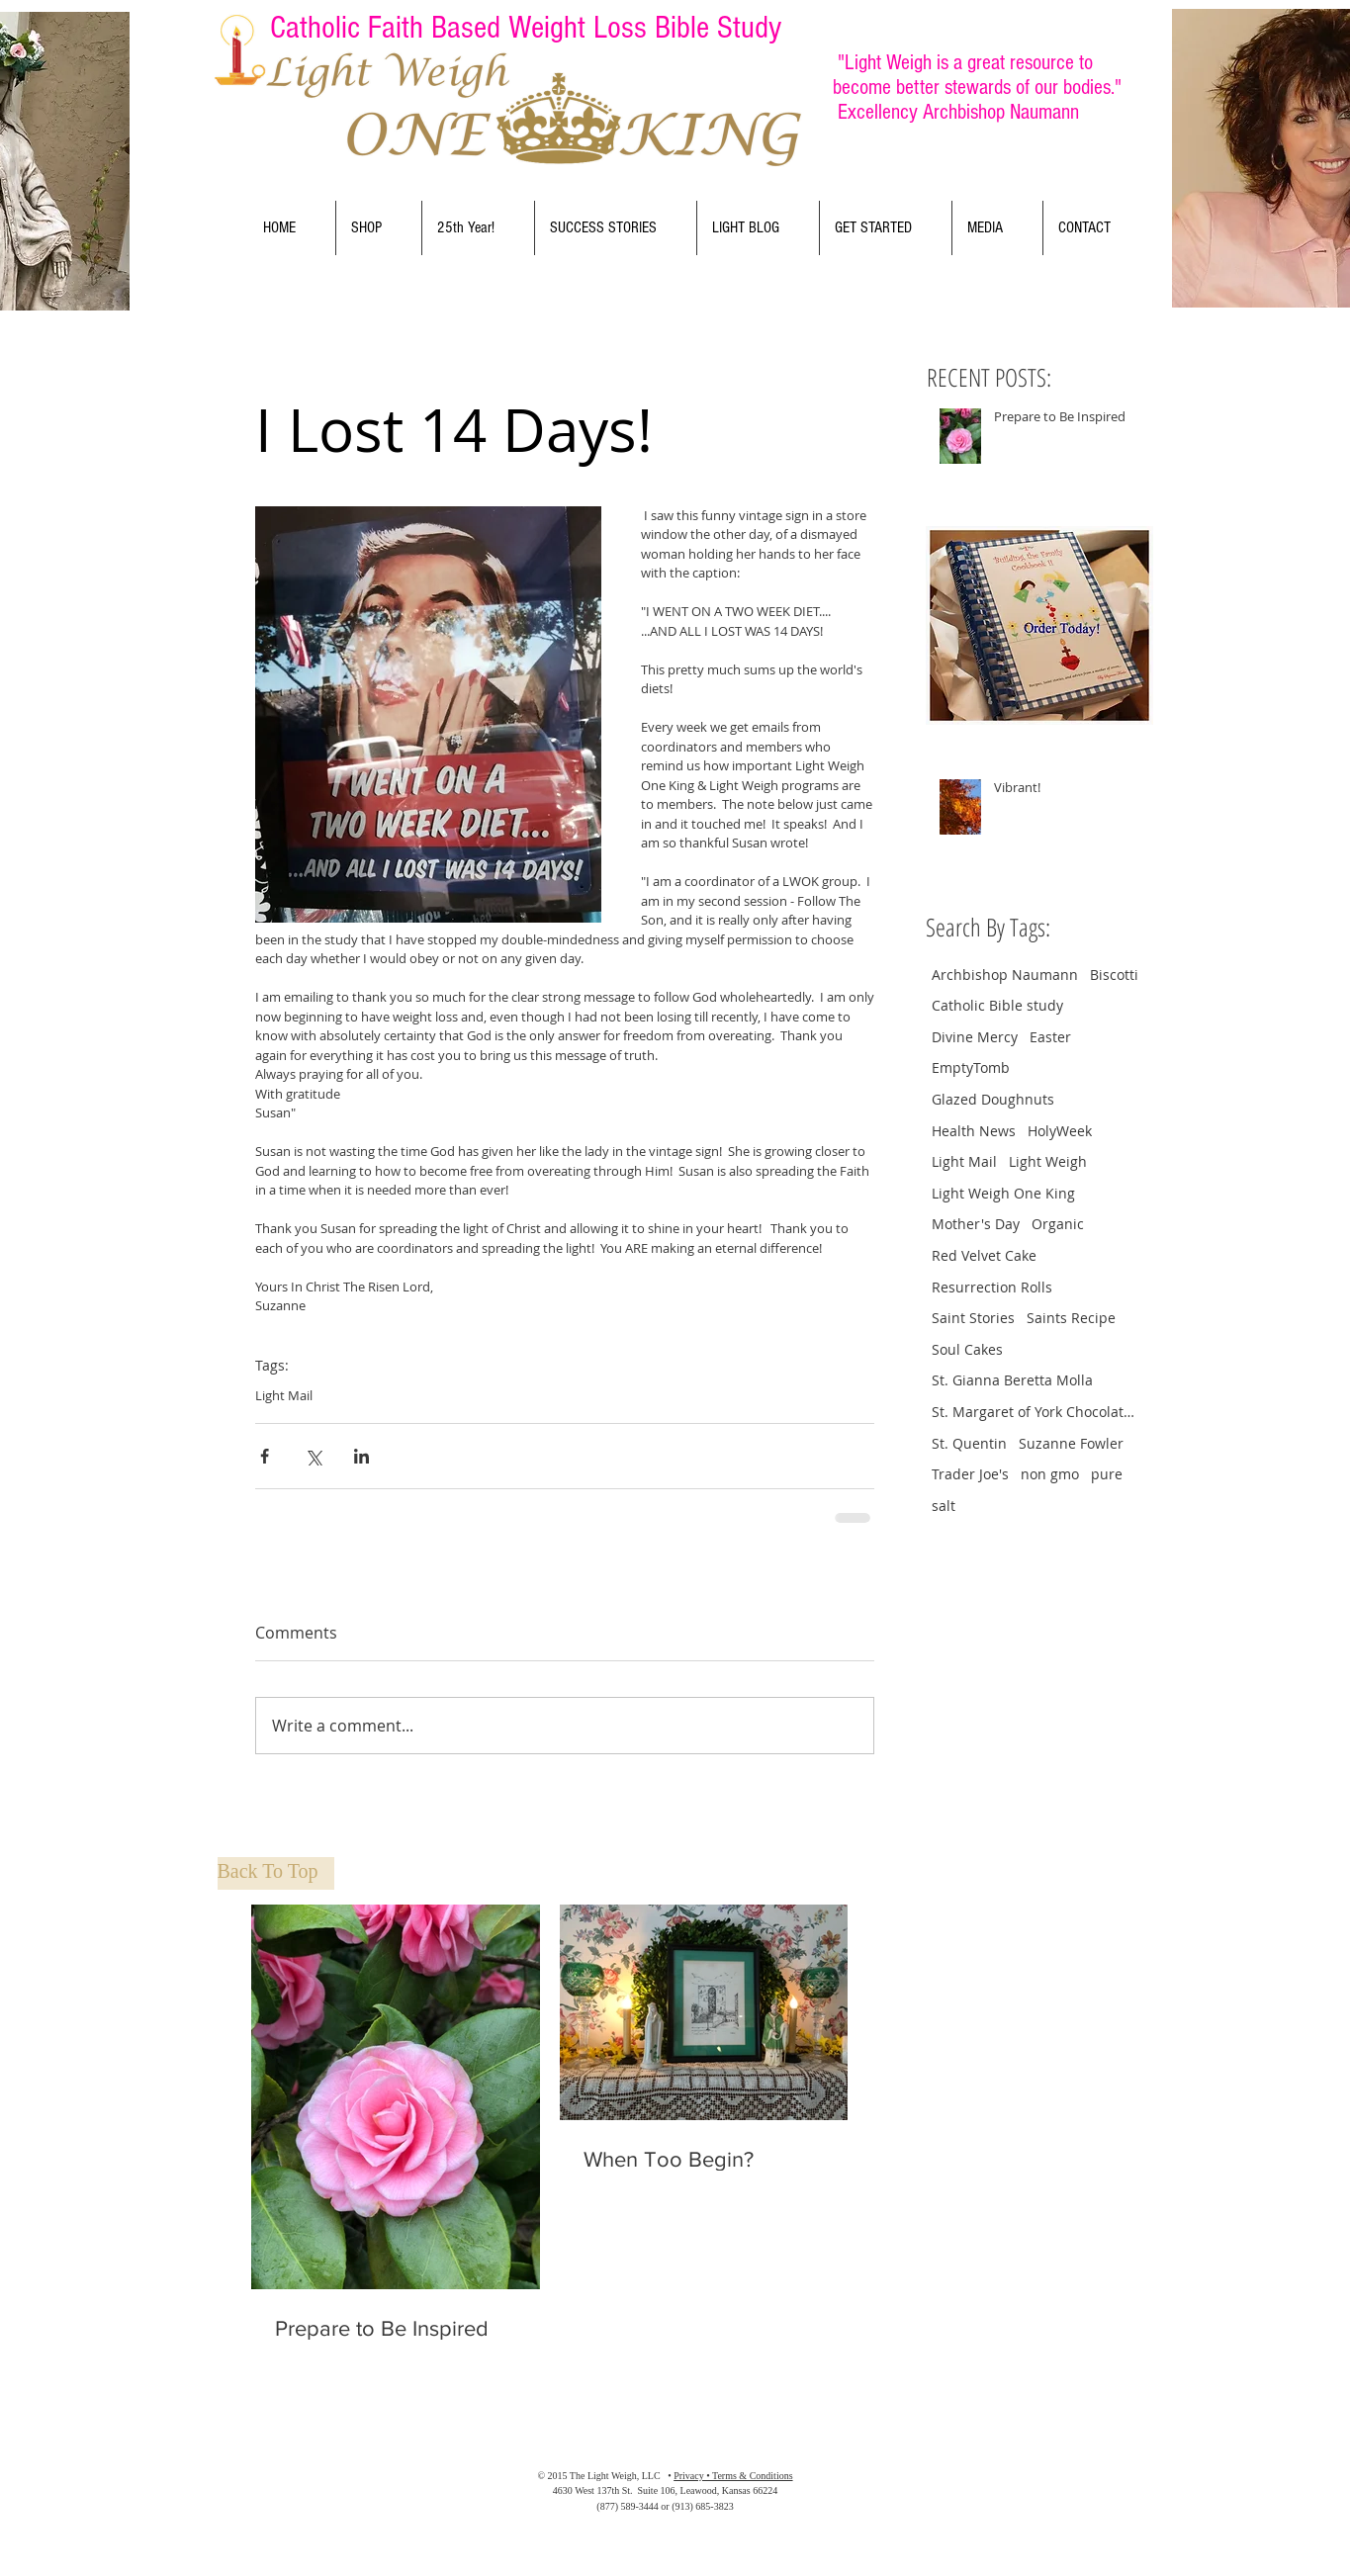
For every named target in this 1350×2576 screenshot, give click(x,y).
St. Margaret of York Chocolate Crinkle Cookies (1035, 1411)
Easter (1050, 1036)
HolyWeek (1060, 1130)
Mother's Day (976, 1223)
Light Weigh (1048, 1161)
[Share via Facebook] (264, 1456)
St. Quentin (969, 1443)
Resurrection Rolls (992, 1287)
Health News (974, 1130)
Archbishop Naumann (1005, 974)
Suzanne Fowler (1071, 1443)
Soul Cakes (967, 1349)
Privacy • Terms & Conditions (733, 2475)
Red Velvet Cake (984, 1255)
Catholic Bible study (997, 1005)
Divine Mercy (975, 1036)
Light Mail (284, 1395)
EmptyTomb (971, 1067)
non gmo (1050, 1474)
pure (1107, 1474)
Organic (1058, 1223)
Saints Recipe (1071, 1317)
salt (943, 1505)
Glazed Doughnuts (993, 1099)
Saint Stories (973, 1317)
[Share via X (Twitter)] (313, 1456)
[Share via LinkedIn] (361, 1456)
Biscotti (1114, 974)
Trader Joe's (970, 1474)
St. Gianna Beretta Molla (1012, 1380)
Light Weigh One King (1003, 1193)
